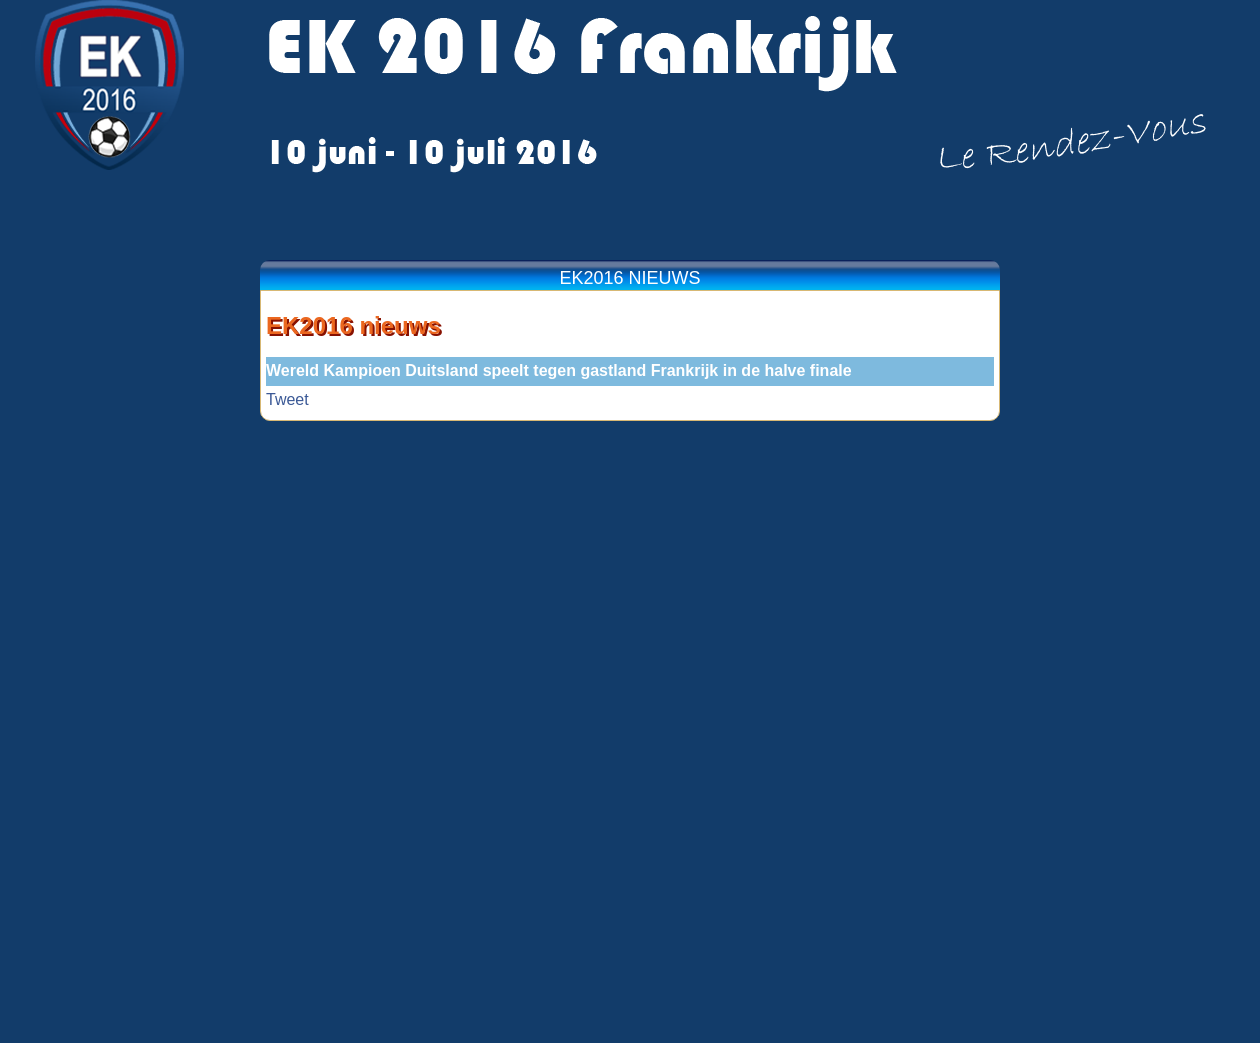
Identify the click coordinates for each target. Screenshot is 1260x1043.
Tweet (287, 399)
